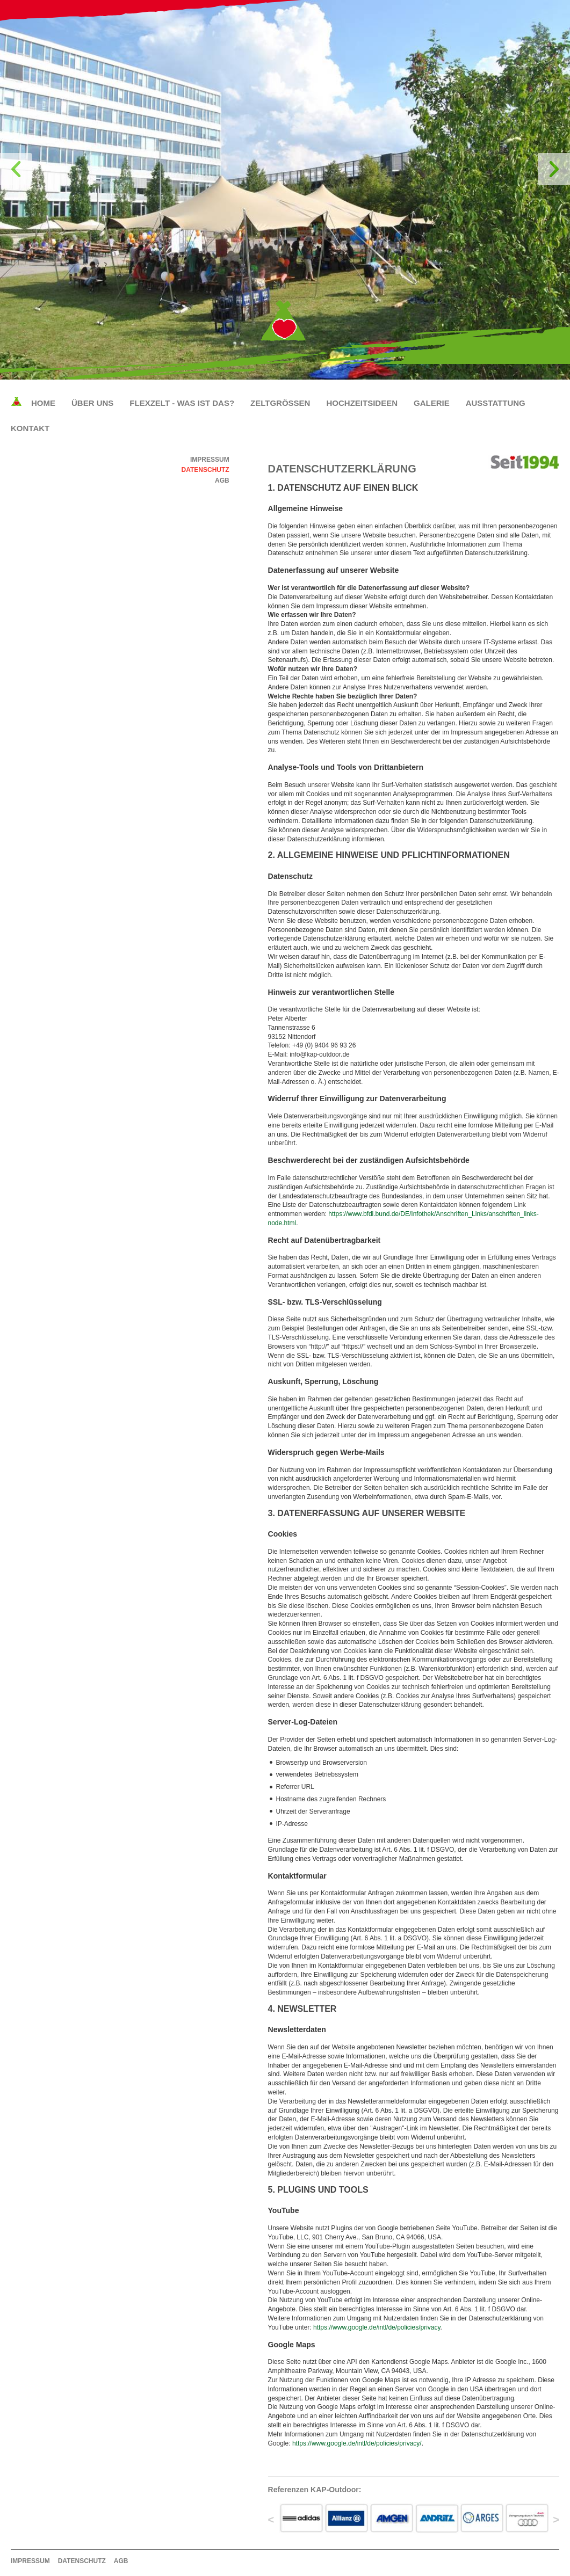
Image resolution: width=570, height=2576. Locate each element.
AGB (222, 480)
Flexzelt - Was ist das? (181, 402)
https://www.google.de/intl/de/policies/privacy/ (357, 2443)
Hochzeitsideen (362, 402)
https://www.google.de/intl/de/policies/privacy (377, 2327)
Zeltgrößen (280, 402)
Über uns (92, 402)
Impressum (209, 459)
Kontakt (30, 428)
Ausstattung (495, 402)
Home (43, 402)
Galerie (432, 402)
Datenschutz (205, 470)
